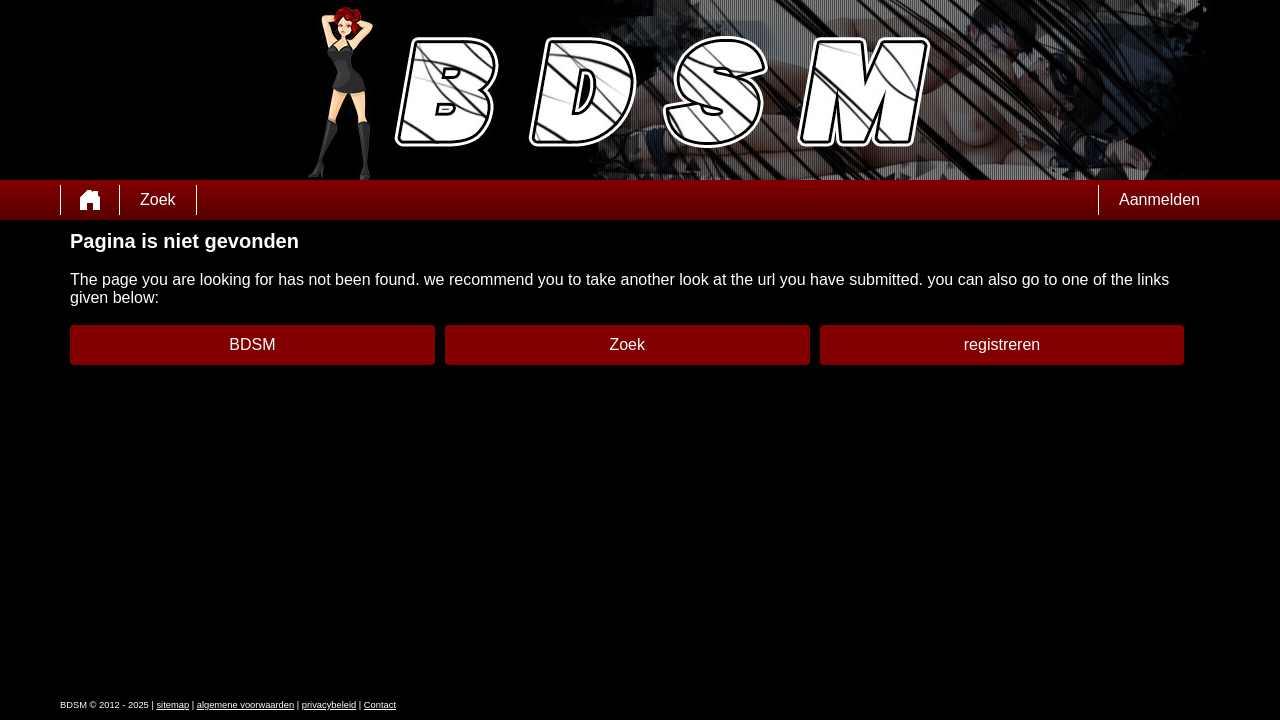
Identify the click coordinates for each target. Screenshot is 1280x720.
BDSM (252, 344)
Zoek (158, 199)
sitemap (172, 705)
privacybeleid (329, 705)
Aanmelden (1159, 199)
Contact (380, 705)
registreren (1002, 344)
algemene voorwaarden (246, 705)
